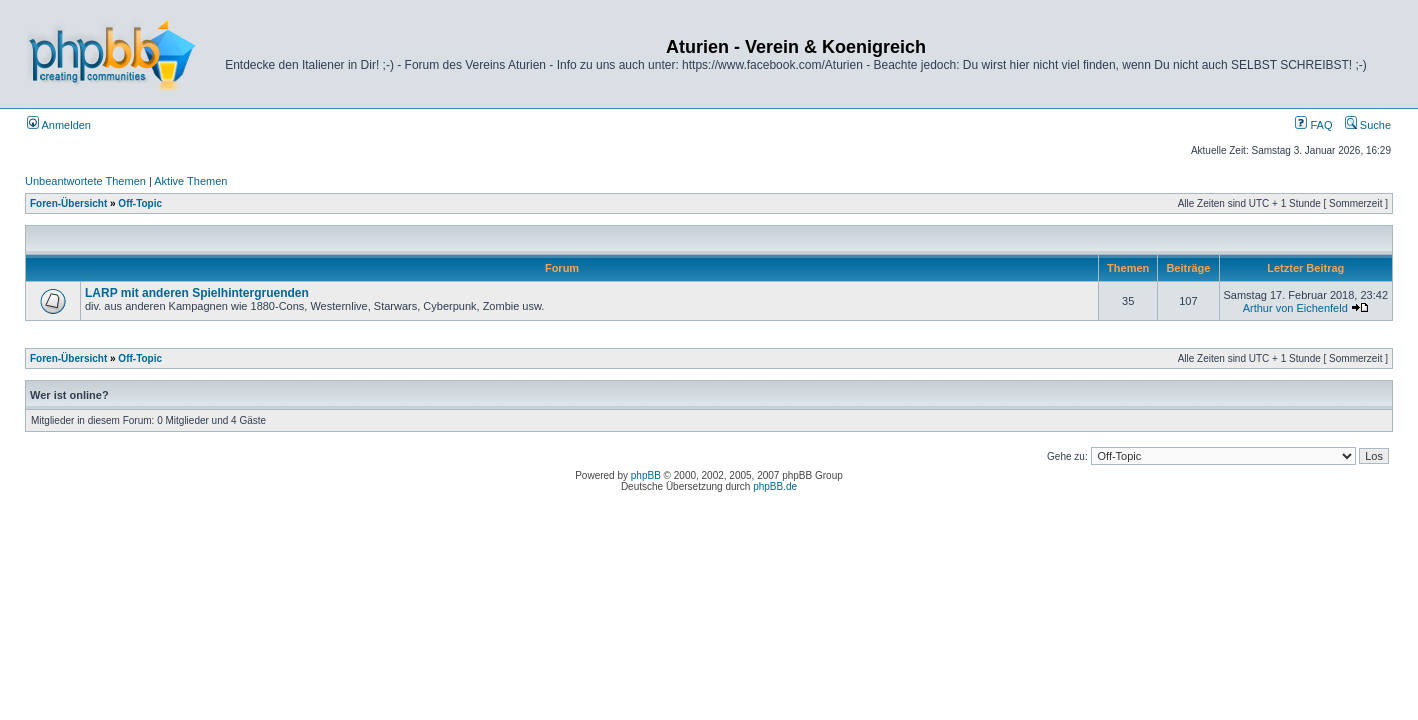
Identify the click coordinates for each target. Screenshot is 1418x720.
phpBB (646, 475)
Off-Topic (140, 203)
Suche (1368, 125)
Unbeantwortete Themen (85, 181)
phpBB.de (775, 486)
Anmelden (59, 125)
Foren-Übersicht (68, 203)
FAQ (1313, 125)
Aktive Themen (190, 181)
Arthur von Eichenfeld (1295, 308)
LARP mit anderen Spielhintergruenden (197, 293)
